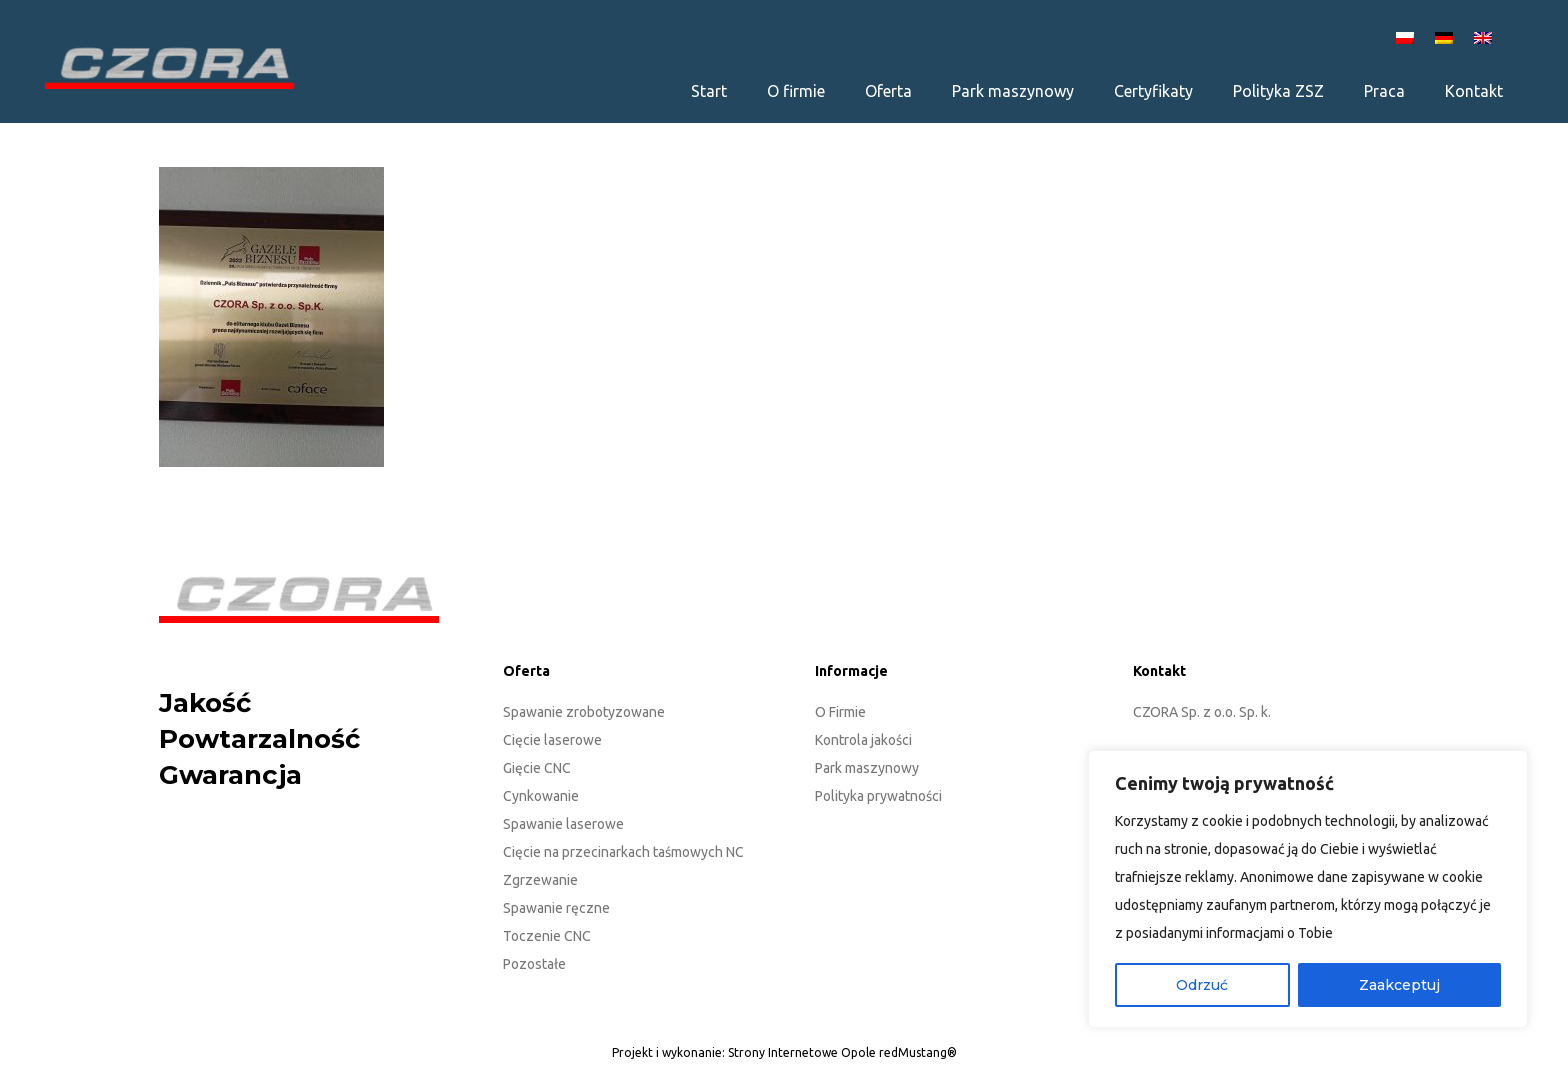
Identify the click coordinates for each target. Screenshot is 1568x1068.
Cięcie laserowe (552, 740)
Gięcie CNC (537, 768)
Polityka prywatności (878, 796)
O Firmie (840, 712)
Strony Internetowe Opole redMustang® (842, 1052)
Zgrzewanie (540, 880)
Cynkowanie (541, 796)
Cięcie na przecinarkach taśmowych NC (623, 852)
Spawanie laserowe (563, 824)
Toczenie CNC (547, 936)
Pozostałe (534, 964)
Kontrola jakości (863, 740)
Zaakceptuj (1399, 985)
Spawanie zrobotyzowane (584, 712)
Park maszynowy (867, 768)
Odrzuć (1202, 985)
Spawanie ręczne (556, 908)
